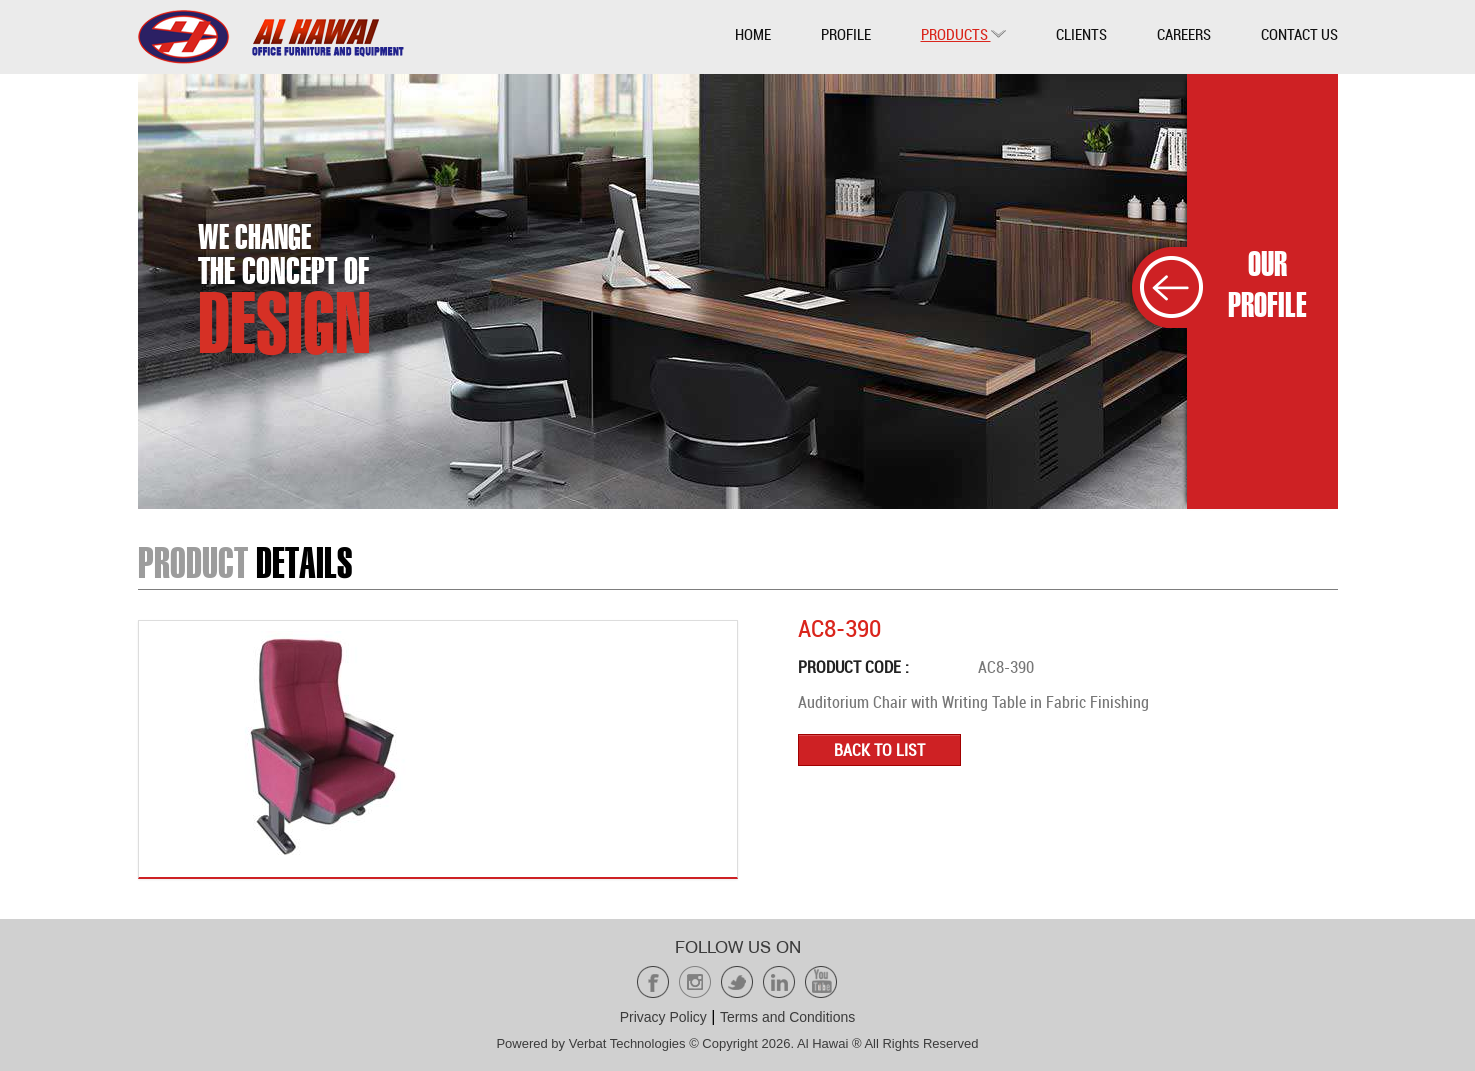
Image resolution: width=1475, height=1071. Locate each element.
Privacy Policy (663, 1017)
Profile (846, 34)
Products (963, 34)
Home (753, 34)
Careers (1184, 34)
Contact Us (1299, 34)
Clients (1081, 34)
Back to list (879, 750)
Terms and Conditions (787, 1017)
